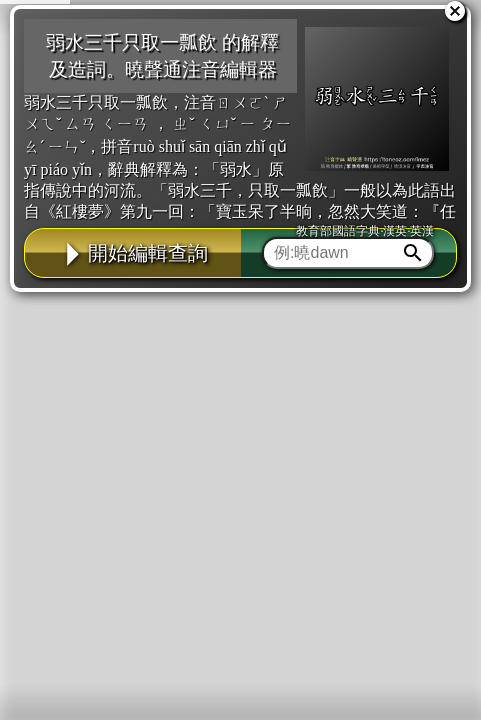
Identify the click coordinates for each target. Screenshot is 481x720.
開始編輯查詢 (133, 253)
